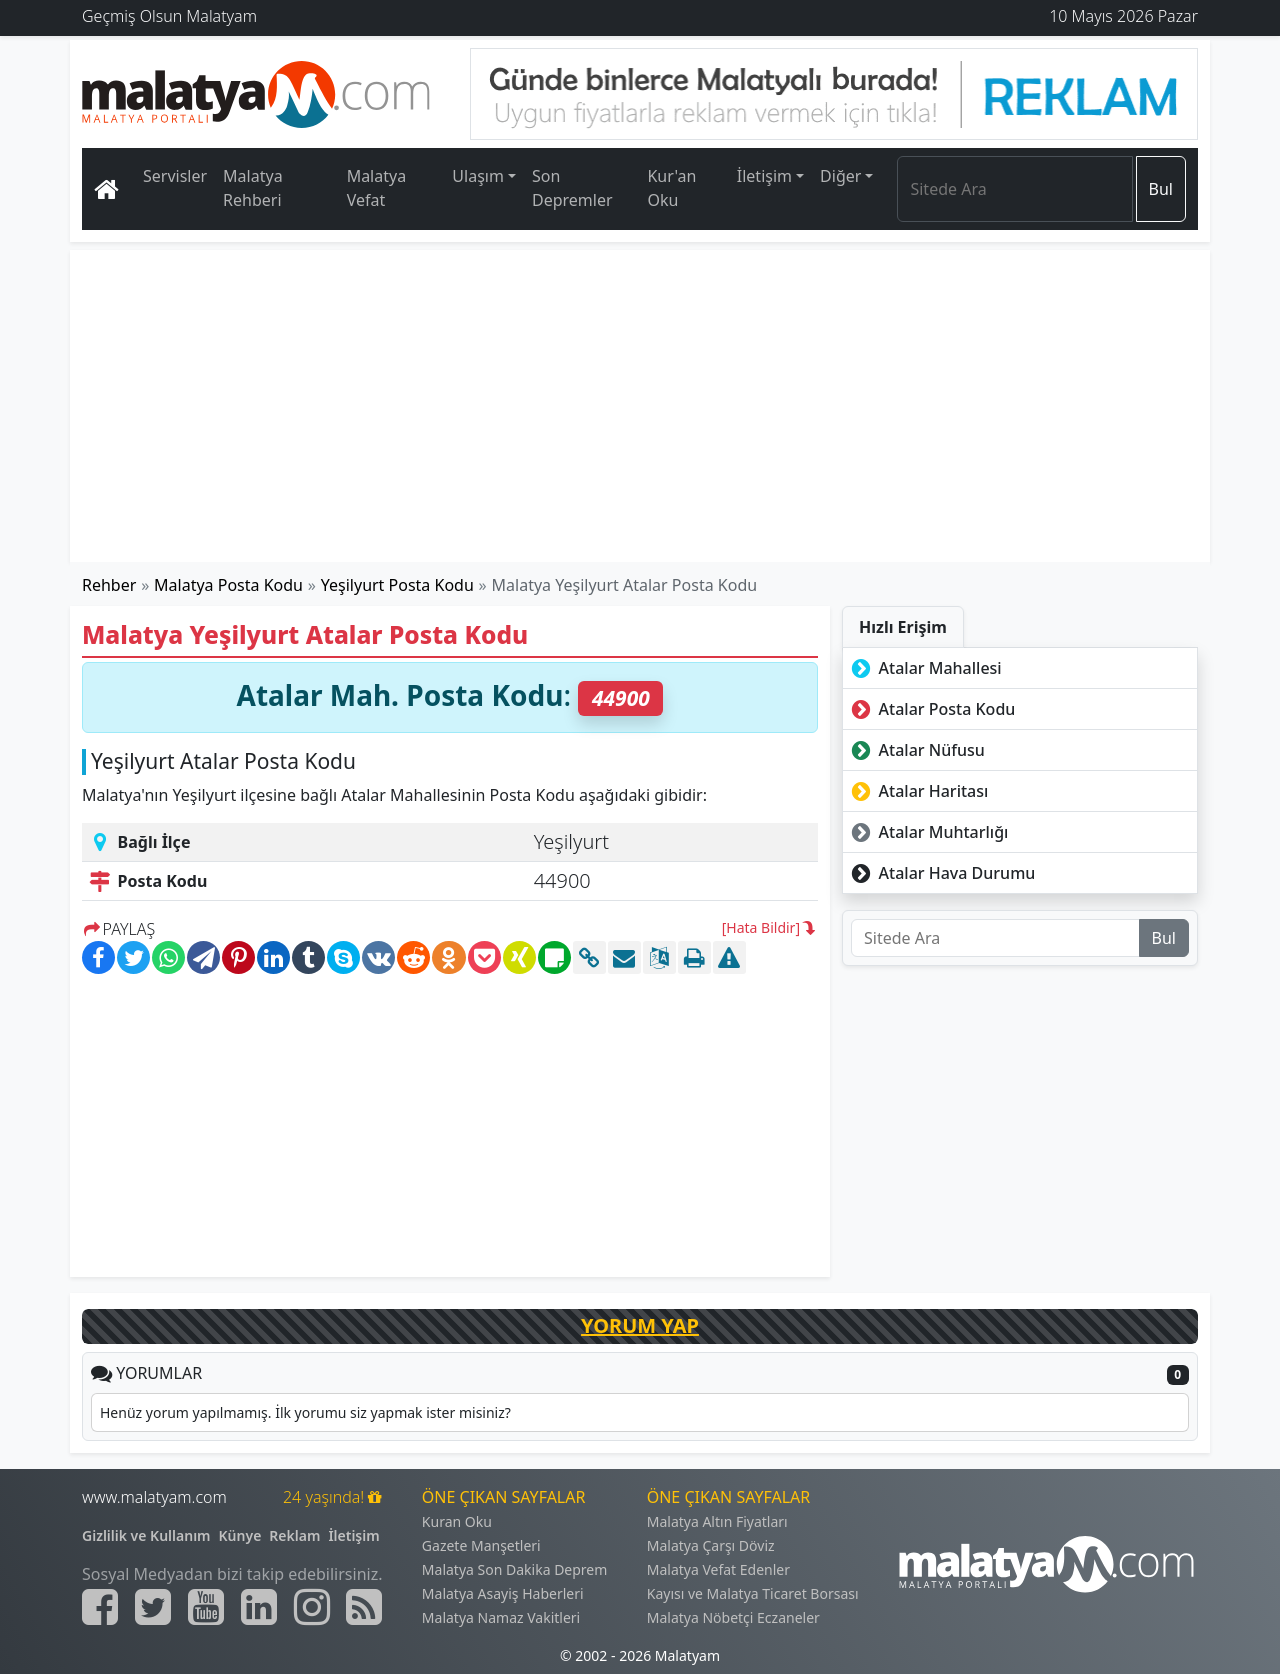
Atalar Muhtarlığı (927, 832)
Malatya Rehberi (253, 188)
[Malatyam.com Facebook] (100, 1607)
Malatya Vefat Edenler (718, 1569)
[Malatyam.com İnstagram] (312, 1607)
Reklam (294, 1535)
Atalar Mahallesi (924, 668)
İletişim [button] (764, 176)
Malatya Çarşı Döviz (711, 1545)
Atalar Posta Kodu (931, 709)
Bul (1161, 189)
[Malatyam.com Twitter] (153, 1607)
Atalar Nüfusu (916, 750)
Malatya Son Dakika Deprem (515, 1569)
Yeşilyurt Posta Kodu (397, 585)
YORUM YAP (640, 1325)
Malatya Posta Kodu (228, 585)
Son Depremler (572, 188)
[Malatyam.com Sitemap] (364, 1607)
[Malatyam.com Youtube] (206, 1607)
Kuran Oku (457, 1521)
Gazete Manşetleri (481, 1545)
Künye (240, 1535)
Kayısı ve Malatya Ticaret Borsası (753, 1593)
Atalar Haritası (917, 791)
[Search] (1014, 189)
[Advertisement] (641, 406)
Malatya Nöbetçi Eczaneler (733, 1617)
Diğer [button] (840, 176)
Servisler (175, 176)
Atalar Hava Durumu (941, 873)
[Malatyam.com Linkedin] (259, 1607)
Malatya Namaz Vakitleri (501, 1617)
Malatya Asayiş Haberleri (503, 1593)
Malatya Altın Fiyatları (717, 1521)
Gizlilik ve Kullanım (146, 1535)
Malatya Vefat (377, 188)
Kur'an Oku (671, 188)
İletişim (353, 1535)
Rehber (109, 585)
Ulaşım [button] (478, 176)
